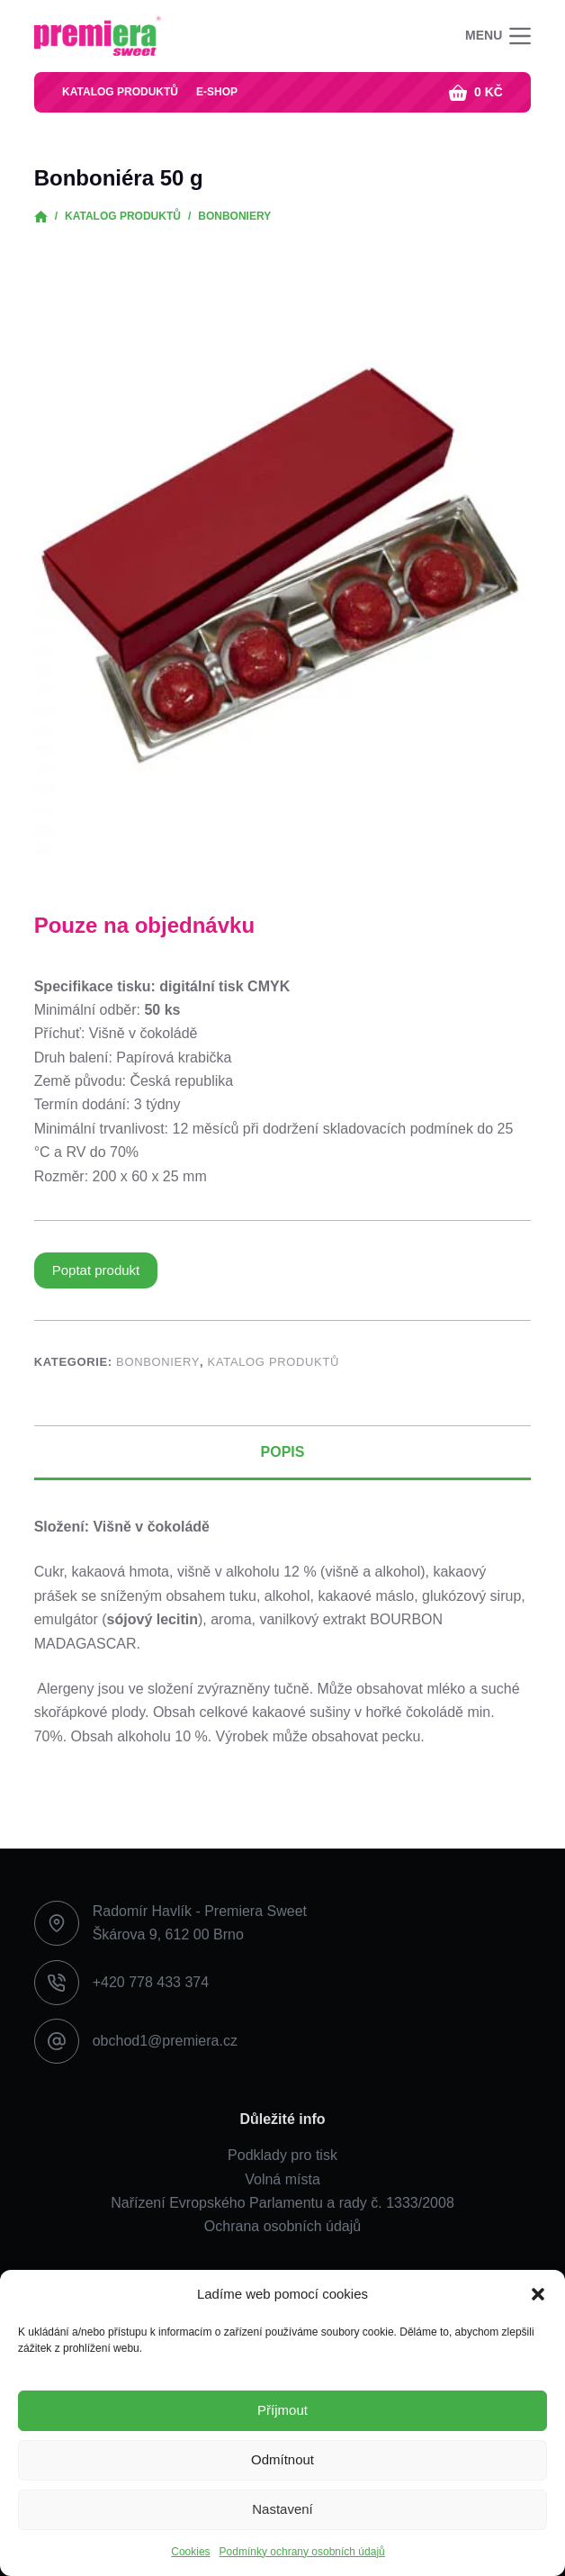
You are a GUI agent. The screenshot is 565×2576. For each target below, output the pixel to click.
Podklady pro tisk (282, 2155)
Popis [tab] (283, 1452)
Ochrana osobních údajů (282, 2226)
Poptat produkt (96, 1270)
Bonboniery (158, 1362)
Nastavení (282, 2509)
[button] (538, 2294)
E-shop (217, 92)
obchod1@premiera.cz (165, 2040)
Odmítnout (282, 2459)
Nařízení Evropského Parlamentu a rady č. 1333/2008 (282, 2202)
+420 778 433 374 (151, 1982)
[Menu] (498, 36)
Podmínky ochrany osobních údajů (302, 2551)
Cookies (190, 2551)
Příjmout (282, 2410)
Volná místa (282, 2179)
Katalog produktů (120, 92)
